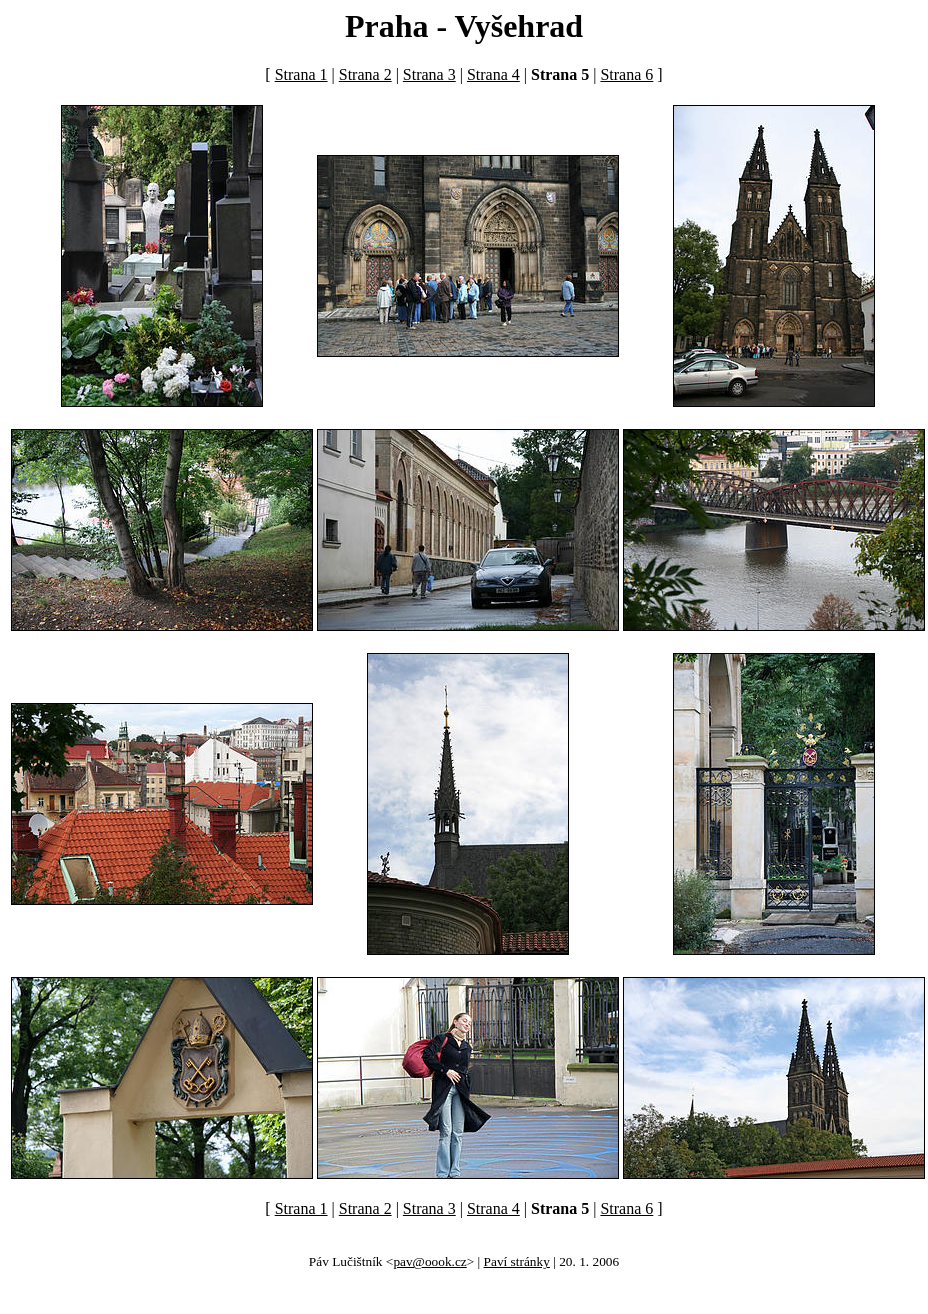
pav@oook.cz (429, 1261)
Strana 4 (493, 74)
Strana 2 (365, 74)
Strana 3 (429, 74)
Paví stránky (517, 1261)
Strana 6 (626, 74)
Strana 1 (301, 74)
